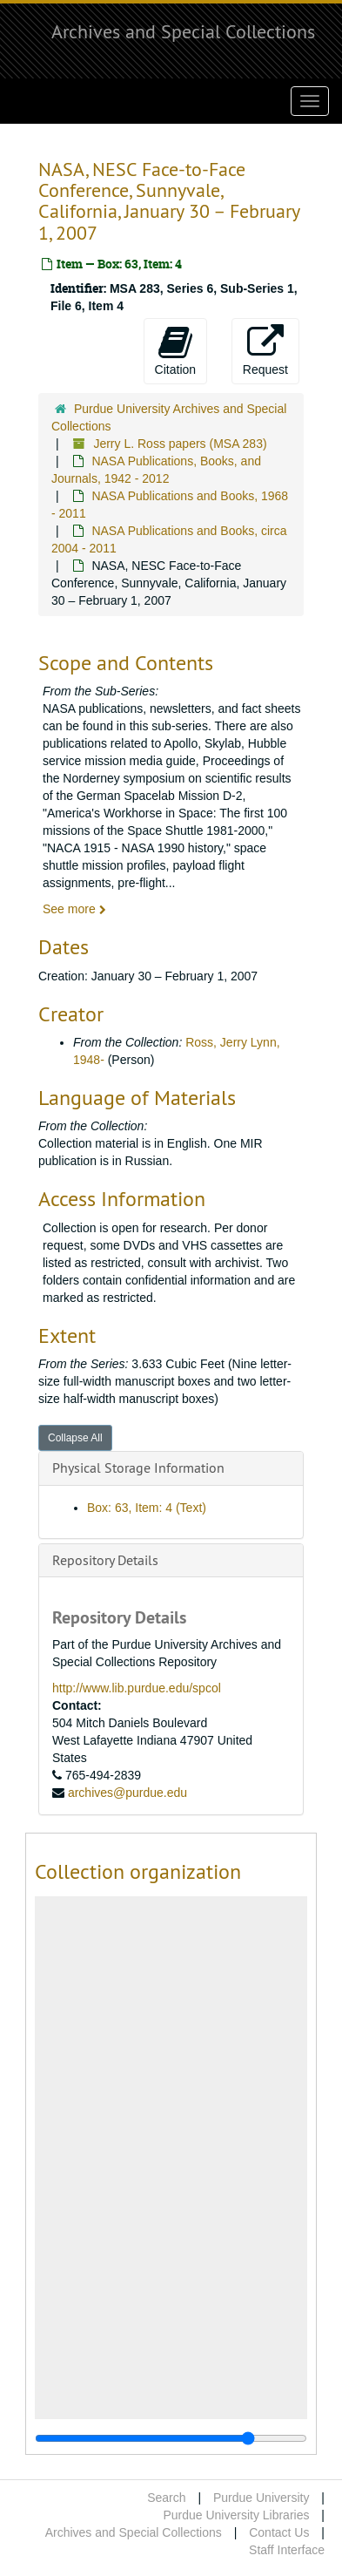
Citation (175, 350)
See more (74, 909)
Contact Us (279, 2532)
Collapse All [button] (75, 1438)
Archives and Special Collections (183, 31)
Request (265, 350)
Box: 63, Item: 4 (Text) (146, 1508)
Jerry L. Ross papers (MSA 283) (179, 444)
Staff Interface (287, 2550)
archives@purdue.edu (127, 1793)
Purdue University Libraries (236, 2515)
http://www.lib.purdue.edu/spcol (136, 1688)
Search (166, 2498)
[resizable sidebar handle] (171, 2438)
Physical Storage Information (138, 1467)
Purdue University (261, 2498)
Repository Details (105, 1560)
